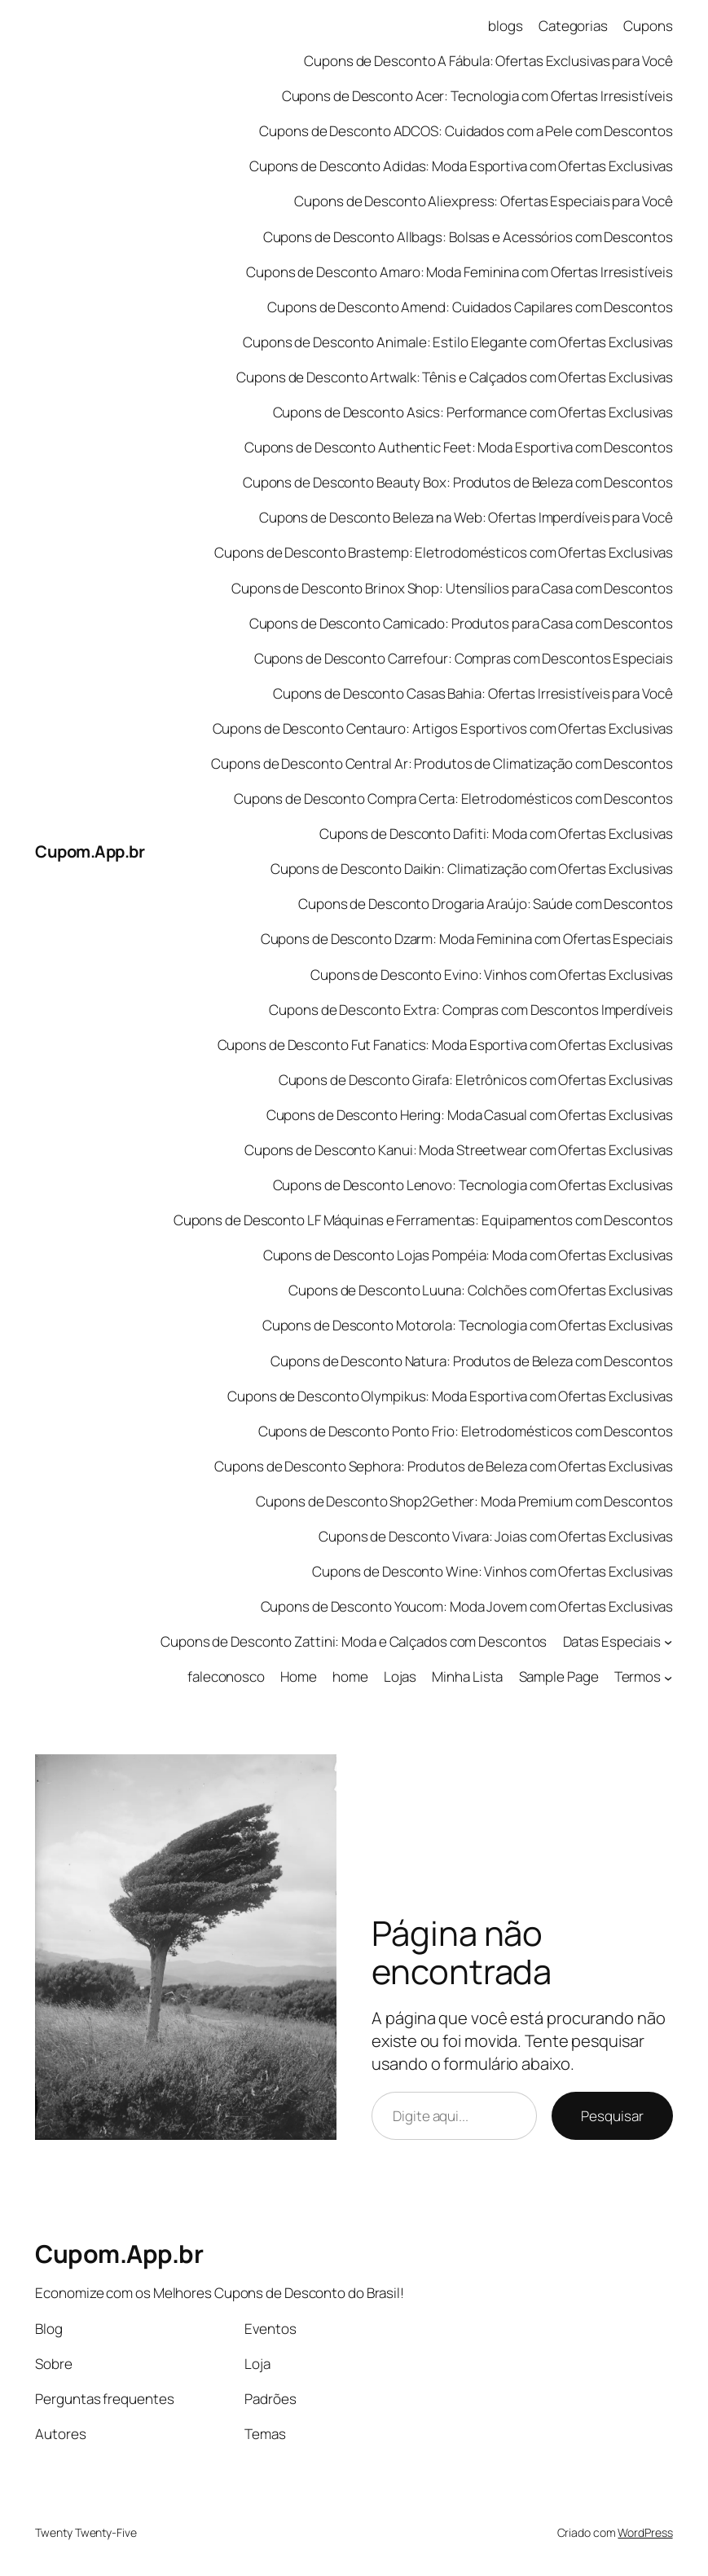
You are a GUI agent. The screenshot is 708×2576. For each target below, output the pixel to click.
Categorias (573, 25)
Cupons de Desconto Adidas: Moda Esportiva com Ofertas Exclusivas (461, 166)
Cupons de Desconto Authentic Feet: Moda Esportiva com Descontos (458, 447)
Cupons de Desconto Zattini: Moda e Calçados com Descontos (354, 1641)
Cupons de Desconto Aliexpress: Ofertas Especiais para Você (483, 201)
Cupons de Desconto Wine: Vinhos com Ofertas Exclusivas (492, 1571)
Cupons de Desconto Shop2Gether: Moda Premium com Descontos (464, 1501)
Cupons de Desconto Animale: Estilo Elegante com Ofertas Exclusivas (457, 342)
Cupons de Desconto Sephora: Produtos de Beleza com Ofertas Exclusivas (443, 1466)
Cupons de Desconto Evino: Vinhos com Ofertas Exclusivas (491, 974)
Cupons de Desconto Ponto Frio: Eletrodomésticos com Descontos (465, 1431)
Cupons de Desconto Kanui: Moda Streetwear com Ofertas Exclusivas (458, 1149)
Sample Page (559, 1676)
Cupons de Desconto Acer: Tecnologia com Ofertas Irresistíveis (477, 95)
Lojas (400, 1676)
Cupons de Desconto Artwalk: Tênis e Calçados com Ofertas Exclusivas (454, 377)
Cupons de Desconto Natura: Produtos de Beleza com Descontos (471, 1361)
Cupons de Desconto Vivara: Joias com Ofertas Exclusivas (496, 1536)
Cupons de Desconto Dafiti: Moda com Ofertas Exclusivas (496, 833)
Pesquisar (612, 2115)
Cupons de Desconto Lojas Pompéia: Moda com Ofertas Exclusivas (468, 1255)
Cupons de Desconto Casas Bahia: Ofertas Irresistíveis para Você (473, 693)
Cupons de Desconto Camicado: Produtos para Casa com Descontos (461, 623)
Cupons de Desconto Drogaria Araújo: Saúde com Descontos (485, 903)
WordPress (645, 2532)
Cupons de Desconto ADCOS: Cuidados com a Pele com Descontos (465, 130)
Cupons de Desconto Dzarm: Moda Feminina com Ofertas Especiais (467, 938)
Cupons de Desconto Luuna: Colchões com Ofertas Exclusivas (480, 1290)
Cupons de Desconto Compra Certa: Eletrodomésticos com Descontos (453, 798)
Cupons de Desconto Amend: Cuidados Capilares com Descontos (469, 307)
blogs (505, 25)
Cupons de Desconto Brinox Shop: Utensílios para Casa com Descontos (451, 588)
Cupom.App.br (89, 851)
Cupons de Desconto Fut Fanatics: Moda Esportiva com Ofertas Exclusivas (445, 1044)
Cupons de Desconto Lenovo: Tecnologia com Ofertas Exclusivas (473, 1185)
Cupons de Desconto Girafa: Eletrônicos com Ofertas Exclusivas (476, 1079)
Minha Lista (467, 1676)
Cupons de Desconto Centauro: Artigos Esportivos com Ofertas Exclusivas (443, 728)
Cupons (647, 25)
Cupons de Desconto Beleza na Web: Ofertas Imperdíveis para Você (466, 517)
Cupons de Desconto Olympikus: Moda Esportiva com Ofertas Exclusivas (449, 1396)
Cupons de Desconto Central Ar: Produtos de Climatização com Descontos (441, 763)
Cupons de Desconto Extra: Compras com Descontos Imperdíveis (470, 1009)
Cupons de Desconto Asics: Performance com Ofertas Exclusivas (473, 412)
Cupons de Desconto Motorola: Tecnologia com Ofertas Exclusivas (467, 1325)
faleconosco (226, 1676)
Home (298, 1676)
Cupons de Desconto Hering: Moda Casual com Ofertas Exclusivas (469, 1114)
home (350, 1676)
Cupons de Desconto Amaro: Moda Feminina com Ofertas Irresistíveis (459, 271)
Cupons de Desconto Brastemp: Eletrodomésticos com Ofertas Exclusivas (443, 552)
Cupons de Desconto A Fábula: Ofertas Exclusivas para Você (488, 60)
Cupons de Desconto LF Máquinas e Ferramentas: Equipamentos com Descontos (423, 1220)
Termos (637, 1676)
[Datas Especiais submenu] (668, 1642)
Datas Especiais (612, 1641)
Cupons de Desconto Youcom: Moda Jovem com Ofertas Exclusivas (467, 1606)
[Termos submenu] (668, 1677)
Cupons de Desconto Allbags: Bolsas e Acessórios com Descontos (468, 236)
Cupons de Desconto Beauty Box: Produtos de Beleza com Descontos (458, 482)
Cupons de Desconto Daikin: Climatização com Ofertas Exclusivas (471, 868)
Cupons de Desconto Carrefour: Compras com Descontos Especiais (463, 658)
